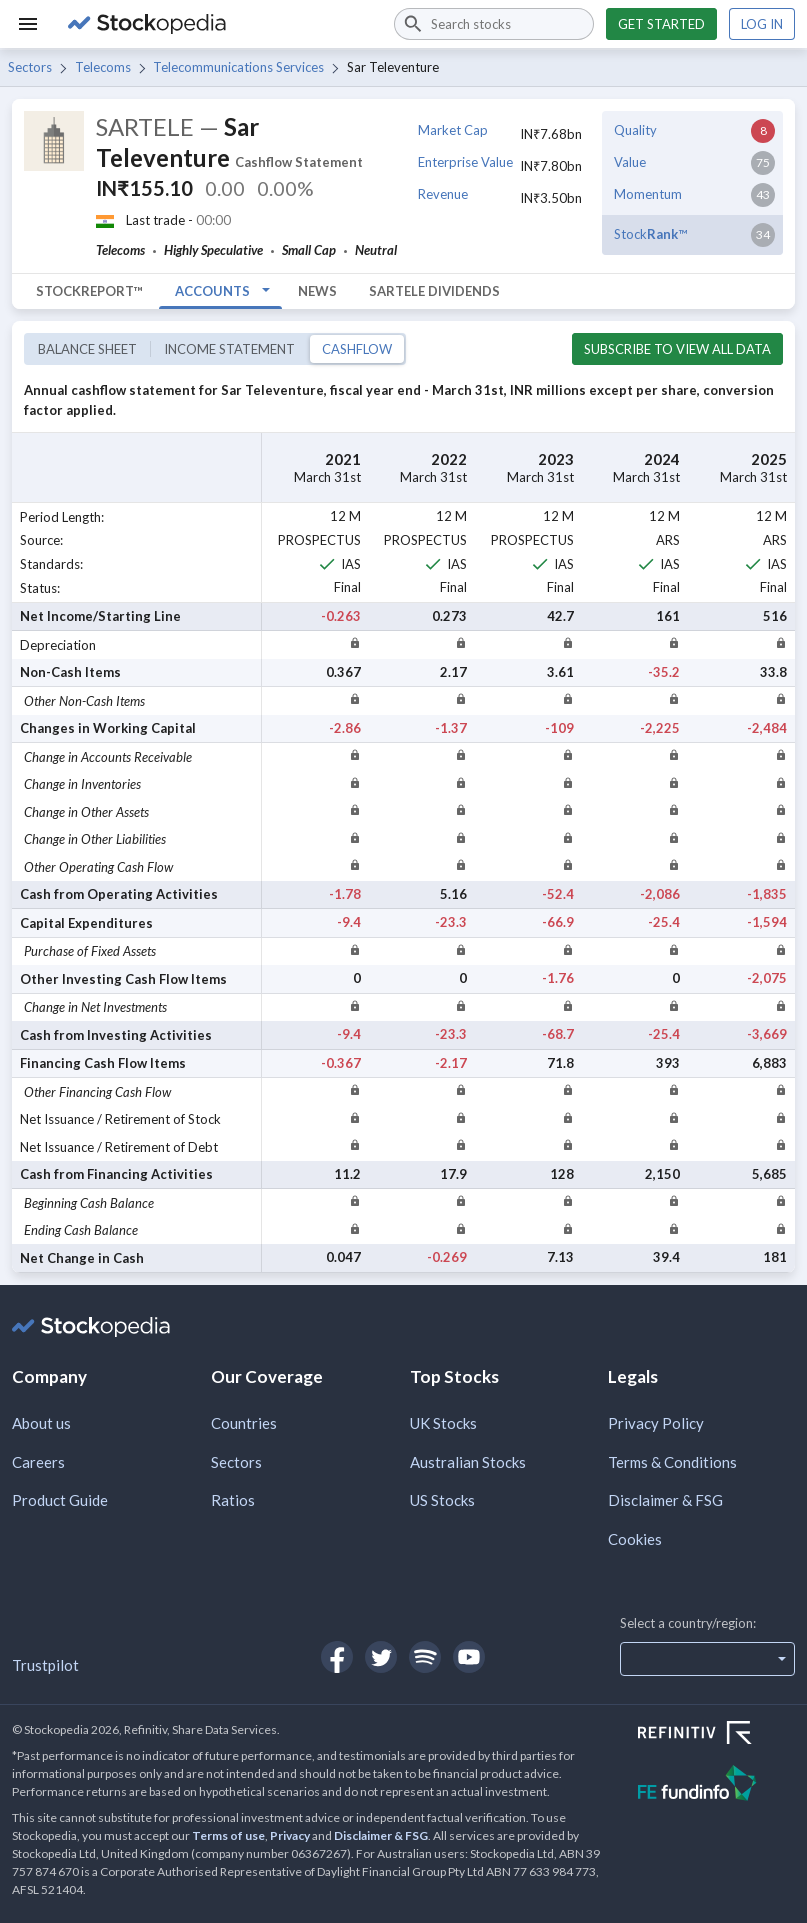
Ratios (233, 1500)
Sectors (30, 67)
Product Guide (60, 1500)
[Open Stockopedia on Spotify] (425, 1657)
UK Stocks (443, 1423)
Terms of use (228, 1835)
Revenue (443, 194)
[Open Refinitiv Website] (716, 1735)
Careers (38, 1462)
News (317, 291)
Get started (661, 24)
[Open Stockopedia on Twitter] (381, 1657)
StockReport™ (89, 291)
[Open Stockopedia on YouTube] (469, 1657)
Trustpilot (45, 1665)
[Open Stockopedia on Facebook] (337, 1657)
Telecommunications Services (238, 67)
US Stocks (442, 1500)
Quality (635, 130)
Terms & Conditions (672, 1462)
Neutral (376, 250)
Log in (762, 24)
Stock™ (650, 234)
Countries (244, 1423)
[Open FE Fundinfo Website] (716, 1785)
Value (630, 162)
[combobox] (494, 24)
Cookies (635, 1539)
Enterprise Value (465, 162)
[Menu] (28, 24)
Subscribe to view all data (677, 349)
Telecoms (103, 67)
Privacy (290, 1835)
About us (41, 1423)
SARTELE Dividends (434, 291)
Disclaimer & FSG (665, 1500)
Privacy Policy (656, 1423)
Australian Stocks (468, 1462)
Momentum (648, 194)
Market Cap (453, 130)
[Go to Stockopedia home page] (219, 24)
